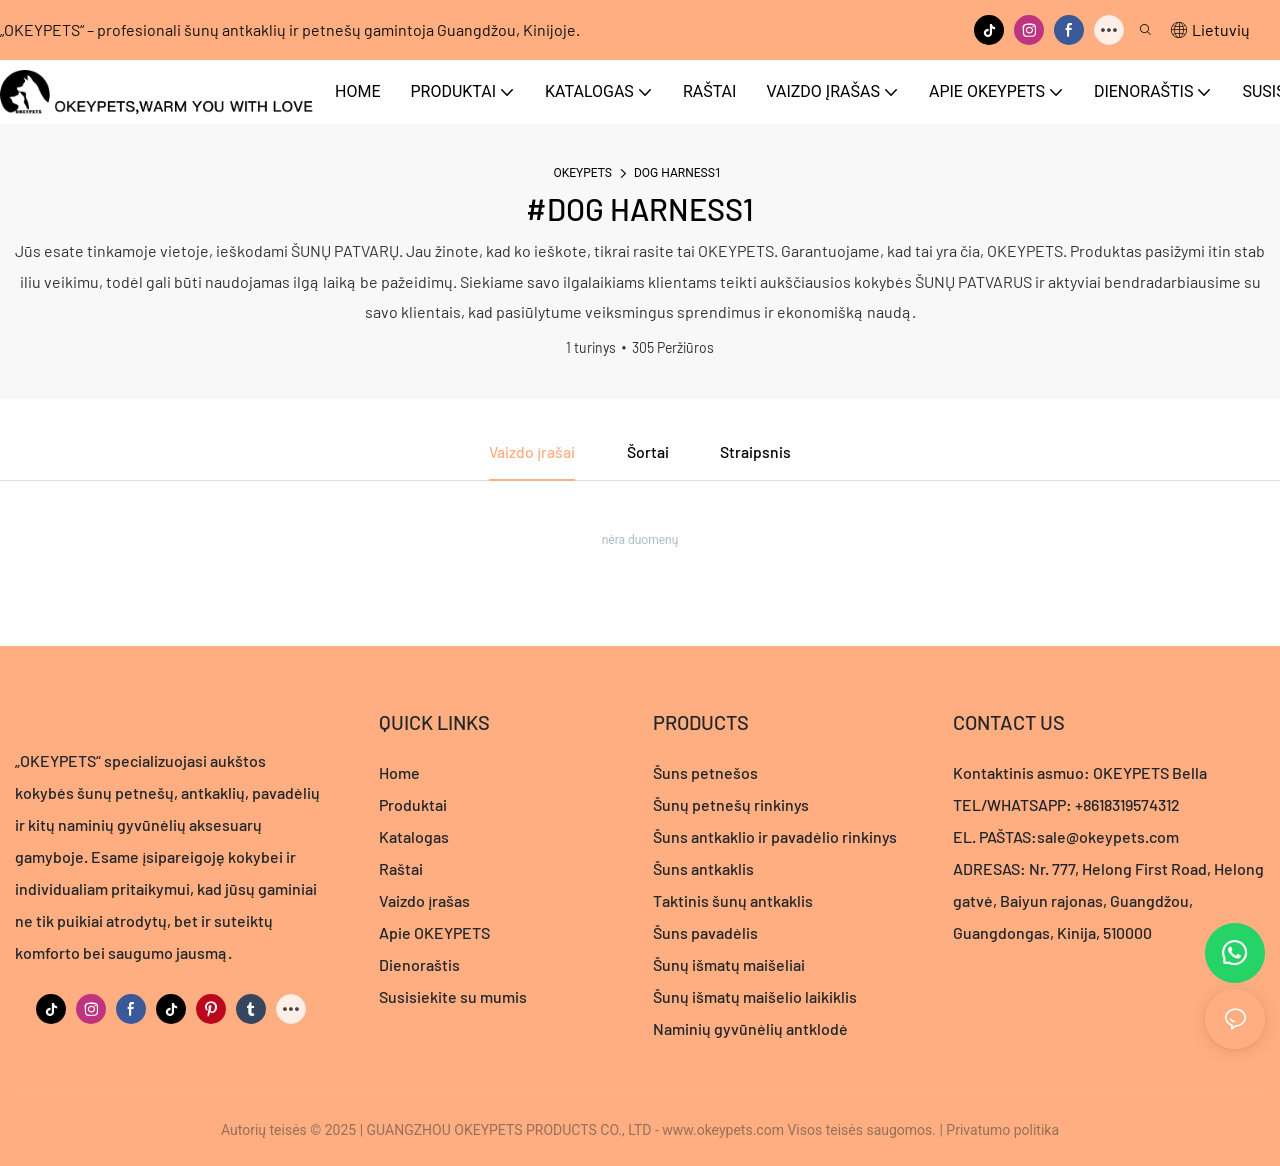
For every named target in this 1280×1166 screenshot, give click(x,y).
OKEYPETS (582, 173)
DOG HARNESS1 (678, 173)
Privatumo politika (1002, 1130)
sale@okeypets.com (1108, 837)
